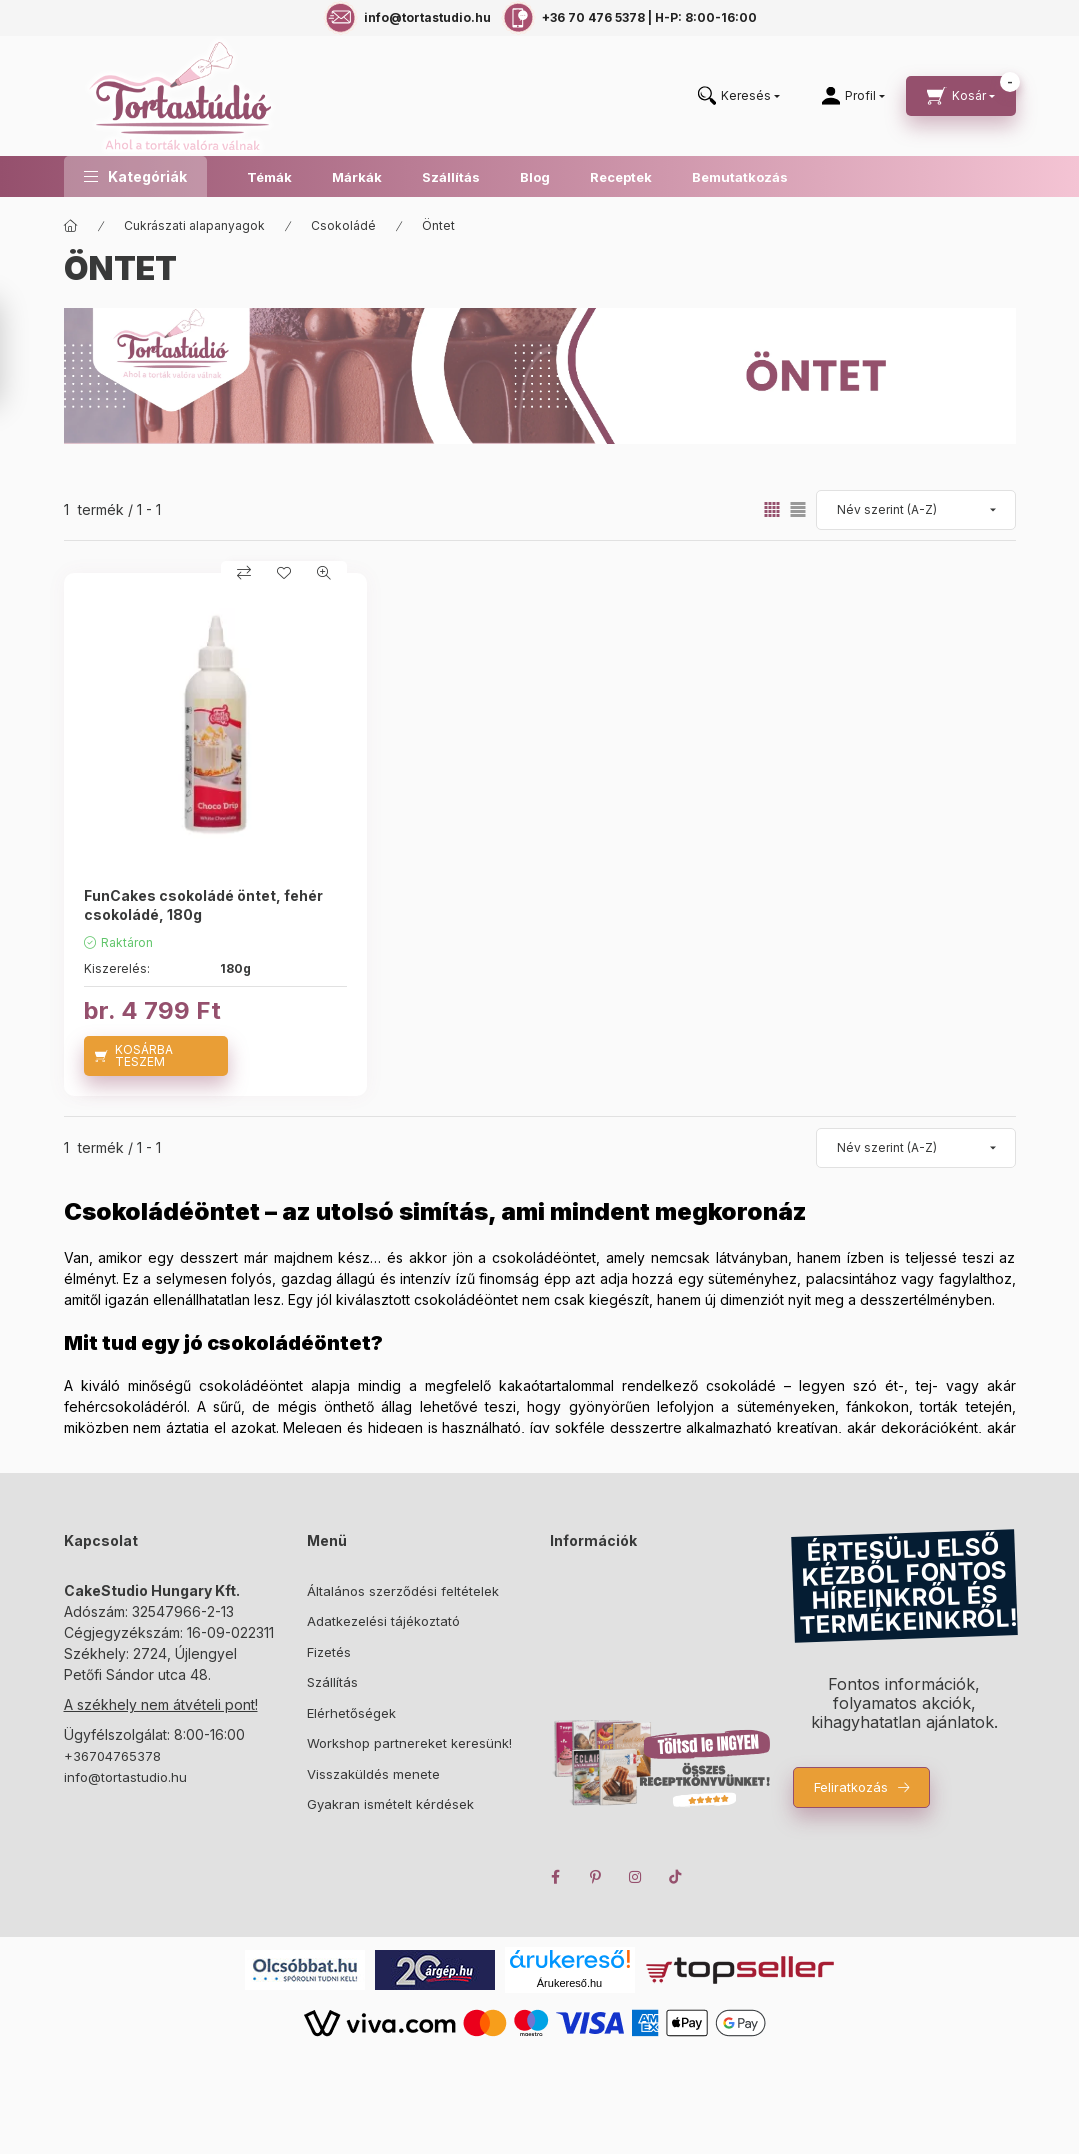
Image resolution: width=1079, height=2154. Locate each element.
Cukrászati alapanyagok (194, 225)
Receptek (621, 177)
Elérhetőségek (351, 1713)
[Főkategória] (71, 226)
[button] (135, 176)
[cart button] (961, 96)
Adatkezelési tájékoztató (383, 1621)
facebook (556, 1877)
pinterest (596, 1877)
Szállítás (451, 177)
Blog (535, 177)
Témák (269, 177)
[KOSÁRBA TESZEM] (156, 1056)
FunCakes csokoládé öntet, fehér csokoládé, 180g (203, 904)
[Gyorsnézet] (324, 573)
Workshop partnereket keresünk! (409, 1743)
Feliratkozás (851, 1787)
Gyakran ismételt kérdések (390, 1804)
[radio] (798, 509)
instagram (636, 1877)
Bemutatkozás (740, 177)
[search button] (739, 96)
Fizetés (329, 1652)
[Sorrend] (916, 510)
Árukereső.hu (569, 1983)
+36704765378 (112, 1756)
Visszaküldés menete (373, 1774)
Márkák (357, 177)
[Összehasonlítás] (244, 573)
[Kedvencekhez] (284, 573)
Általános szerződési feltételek (403, 1591)
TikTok (676, 1877)
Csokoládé (343, 225)
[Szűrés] (20, 353)
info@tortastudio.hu (125, 1777)
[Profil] (853, 96)
